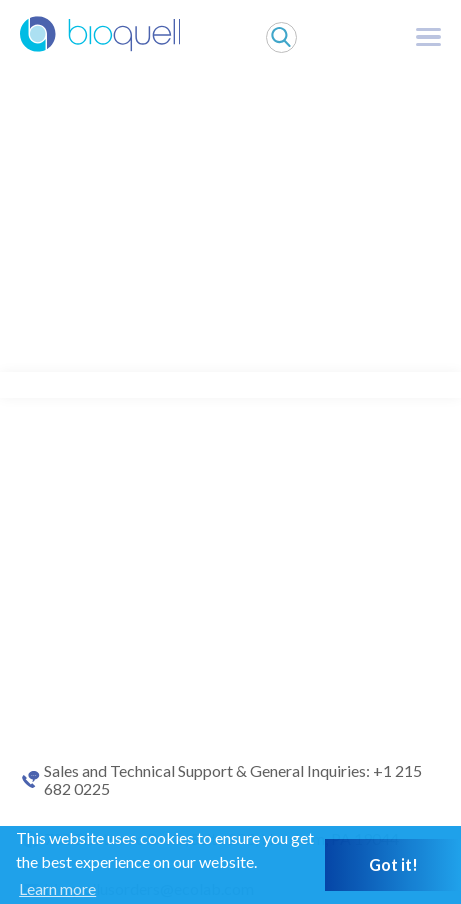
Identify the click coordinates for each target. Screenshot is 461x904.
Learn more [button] (57, 888)
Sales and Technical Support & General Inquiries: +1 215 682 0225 (233, 780)
